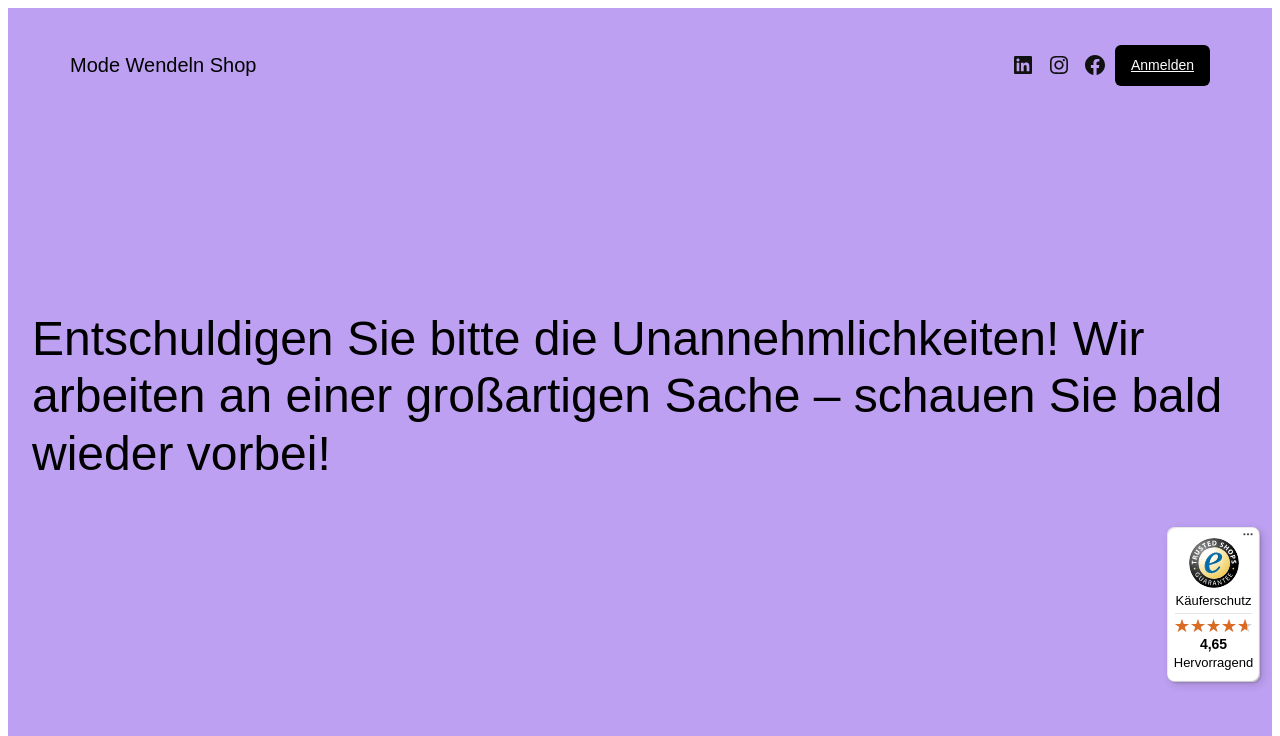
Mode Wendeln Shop (163, 65)
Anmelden (1162, 65)
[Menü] (1248, 539)
